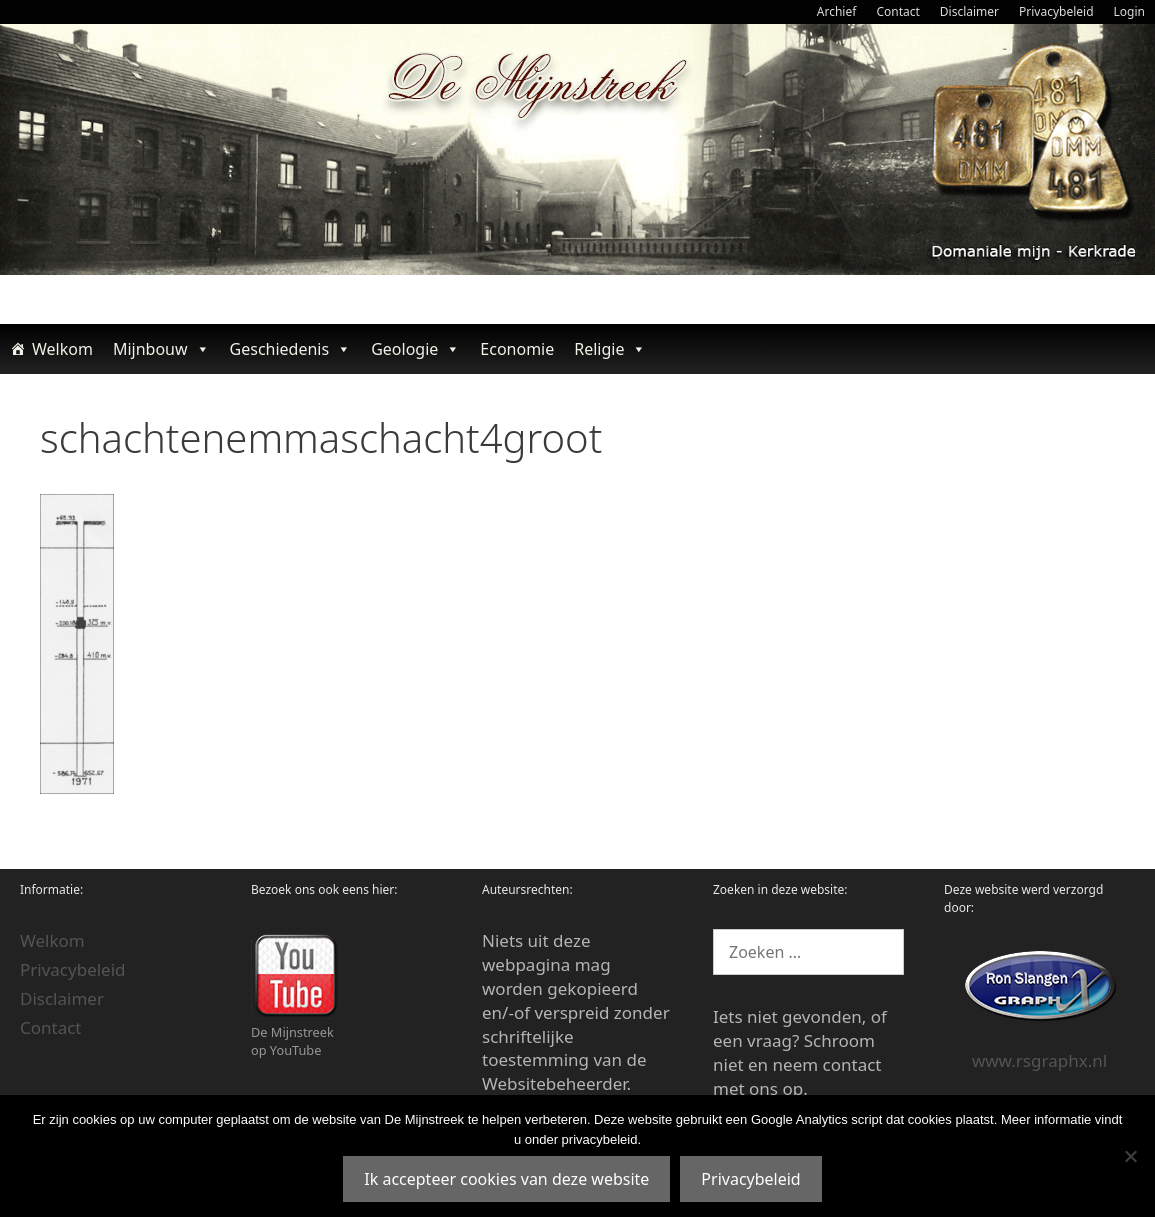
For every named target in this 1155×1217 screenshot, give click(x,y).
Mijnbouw (161, 349)
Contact (897, 11)
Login (1129, 11)
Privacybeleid (1056, 11)
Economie (517, 349)
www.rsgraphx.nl (1039, 1060)
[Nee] (1130, 1156)
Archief (837, 11)
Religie (610, 349)
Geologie (415, 349)
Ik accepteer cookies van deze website (506, 1179)
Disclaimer (969, 11)
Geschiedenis (291, 349)
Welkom (62, 349)
